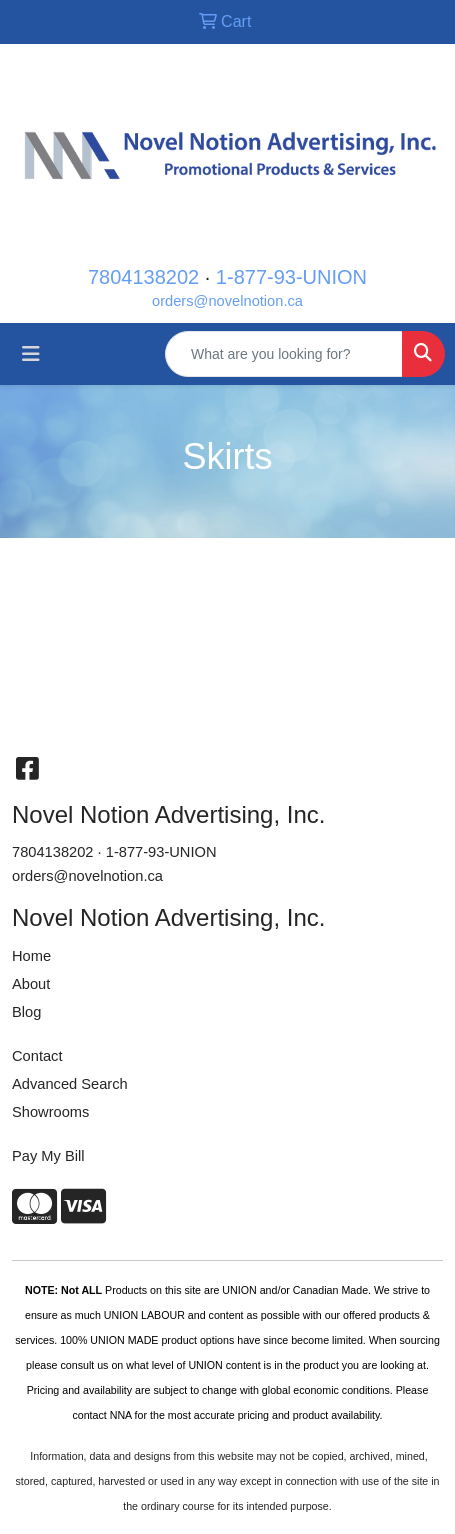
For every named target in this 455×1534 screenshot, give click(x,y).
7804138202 (143, 277)
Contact (37, 1056)
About (31, 984)
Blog (26, 1012)
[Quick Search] (284, 354)
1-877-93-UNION (291, 277)
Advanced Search (70, 1084)
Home (31, 956)
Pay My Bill (48, 1156)
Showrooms (50, 1112)
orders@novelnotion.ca (227, 301)
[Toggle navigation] (31, 354)
